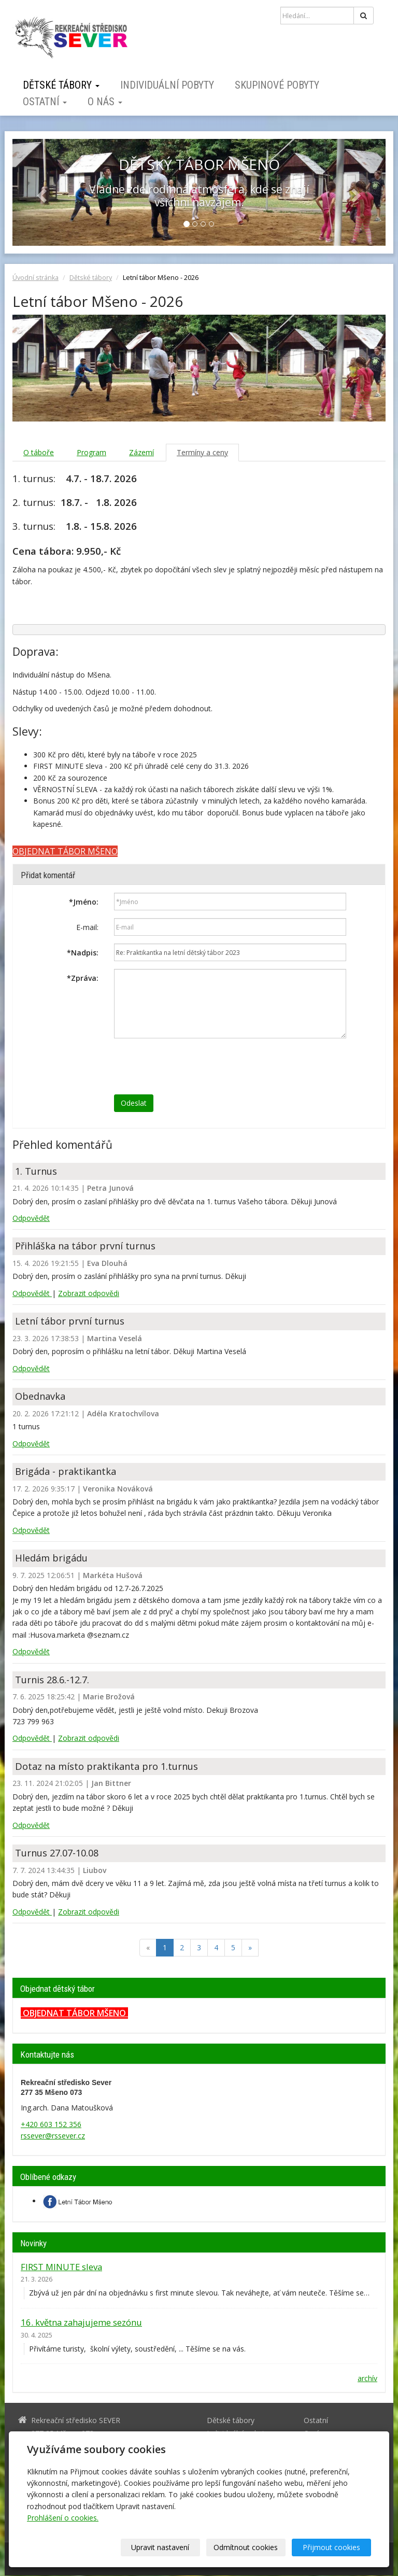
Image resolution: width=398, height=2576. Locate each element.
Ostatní (45, 101)
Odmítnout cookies (246, 2547)
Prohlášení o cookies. (62, 2518)
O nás (105, 101)
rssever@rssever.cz (53, 2136)
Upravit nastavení (160, 2547)
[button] (40, 192)
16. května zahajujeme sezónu (81, 2322)
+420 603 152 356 (51, 2124)
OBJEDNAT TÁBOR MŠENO (74, 2013)
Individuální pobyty (167, 85)
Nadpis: (82, 953)
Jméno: (83, 902)
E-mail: (87, 927)
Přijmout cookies (331, 2547)
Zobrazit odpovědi (88, 1293)
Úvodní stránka (35, 277)
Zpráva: (82, 978)
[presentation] (193, 1066)
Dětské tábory (61, 85)
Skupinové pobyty (277, 85)
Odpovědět (31, 1218)
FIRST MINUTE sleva (61, 2267)
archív (367, 2378)
